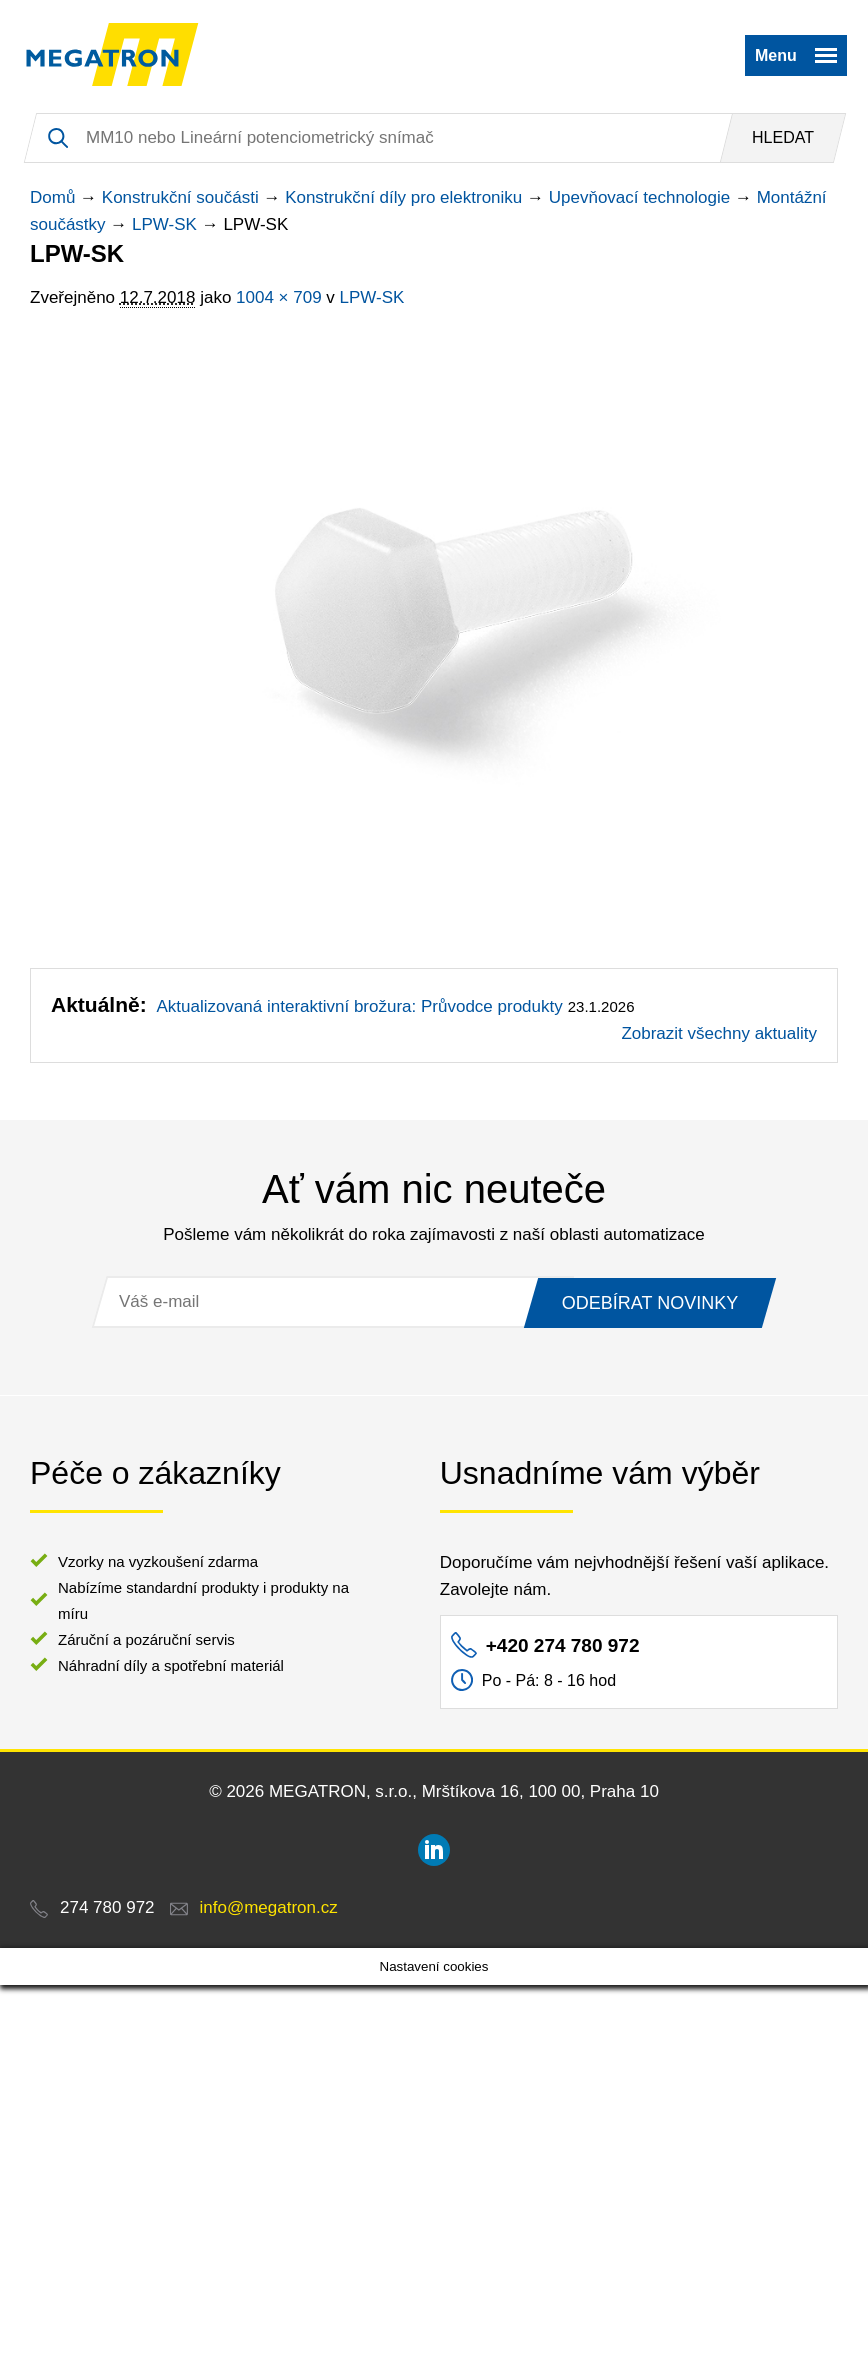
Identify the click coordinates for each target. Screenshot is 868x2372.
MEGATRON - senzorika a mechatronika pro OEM (112, 55)
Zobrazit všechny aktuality (719, 1033)
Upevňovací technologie (639, 197)
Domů (52, 197)
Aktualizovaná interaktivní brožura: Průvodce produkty (359, 1006)
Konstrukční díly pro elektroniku (403, 197)
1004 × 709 (279, 297)
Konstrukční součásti (180, 197)
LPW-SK (164, 224)
